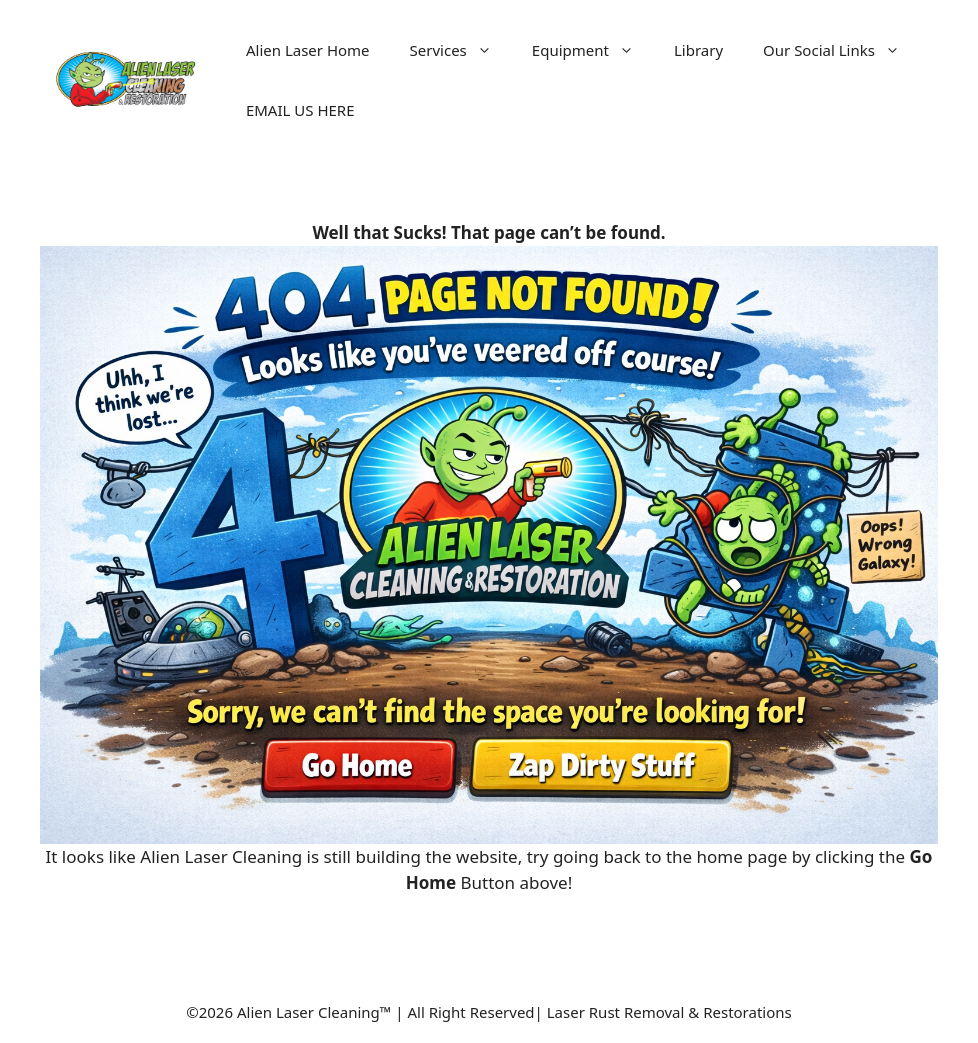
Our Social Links (841, 50)
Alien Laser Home (308, 50)
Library (698, 50)
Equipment (593, 50)
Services (461, 50)
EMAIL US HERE (300, 110)
